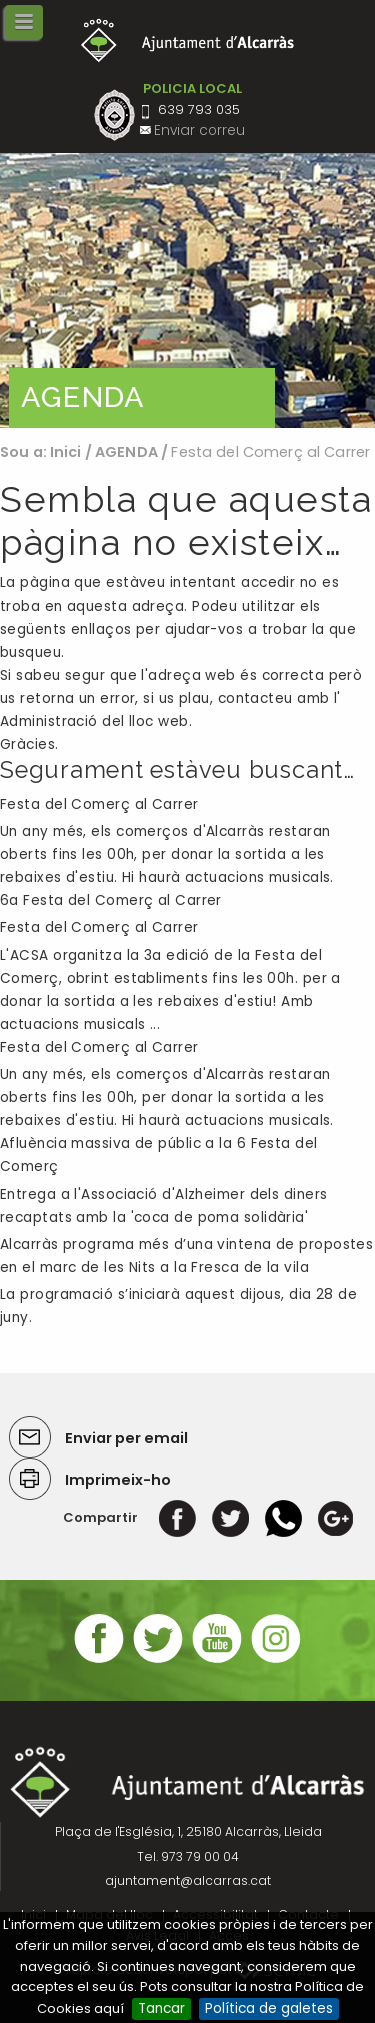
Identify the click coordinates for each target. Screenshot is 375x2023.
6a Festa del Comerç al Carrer (111, 900)
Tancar (161, 2008)
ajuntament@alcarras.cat (188, 1880)
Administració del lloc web (94, 721)
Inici (66, 452)
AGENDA (126, 452)
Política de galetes (269, 2008)
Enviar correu (199, 130)
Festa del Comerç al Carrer (99, 804)
